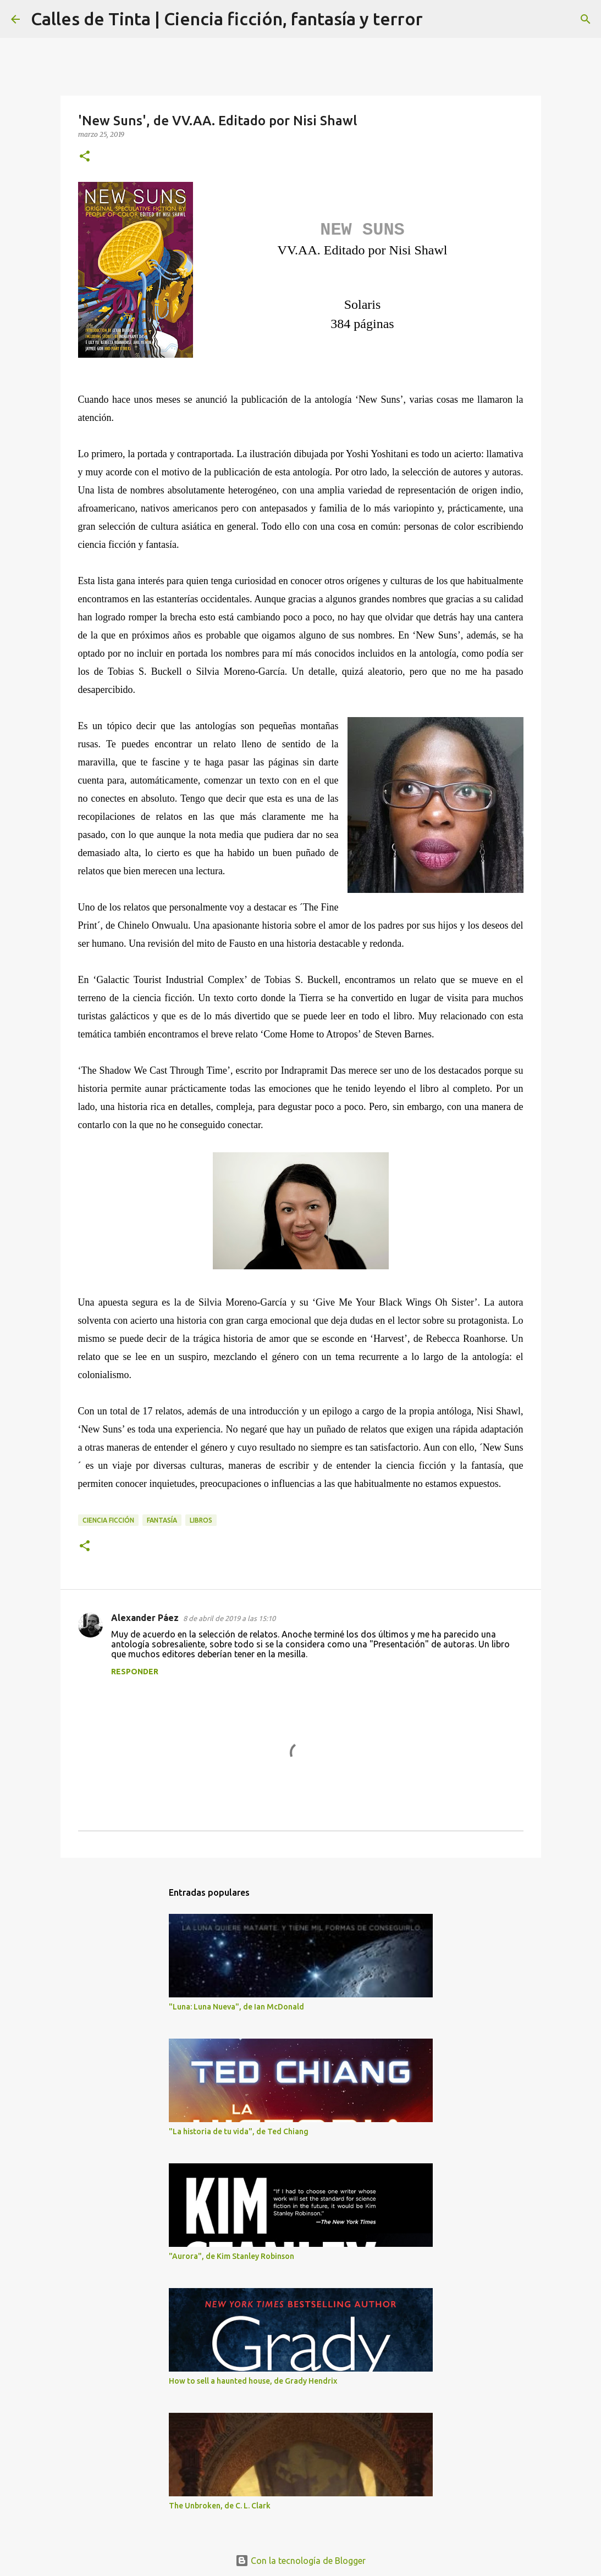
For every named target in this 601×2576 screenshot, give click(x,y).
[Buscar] (438, 19)
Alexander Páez (145, 1618)
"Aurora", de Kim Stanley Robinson (231, 2256)
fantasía (162, 1520)
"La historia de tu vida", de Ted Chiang (238, 2131)
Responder (134, 1671)
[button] (84, 156)
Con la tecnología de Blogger (300, 2561)
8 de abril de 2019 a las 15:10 (229, 1618)
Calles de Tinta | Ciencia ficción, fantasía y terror (227, 19)
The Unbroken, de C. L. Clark (220, 2505)
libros (201, 1520)
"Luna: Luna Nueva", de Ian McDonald (236, 2006)
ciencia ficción (108, 1520)
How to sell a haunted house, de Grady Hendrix (253, 2381)
